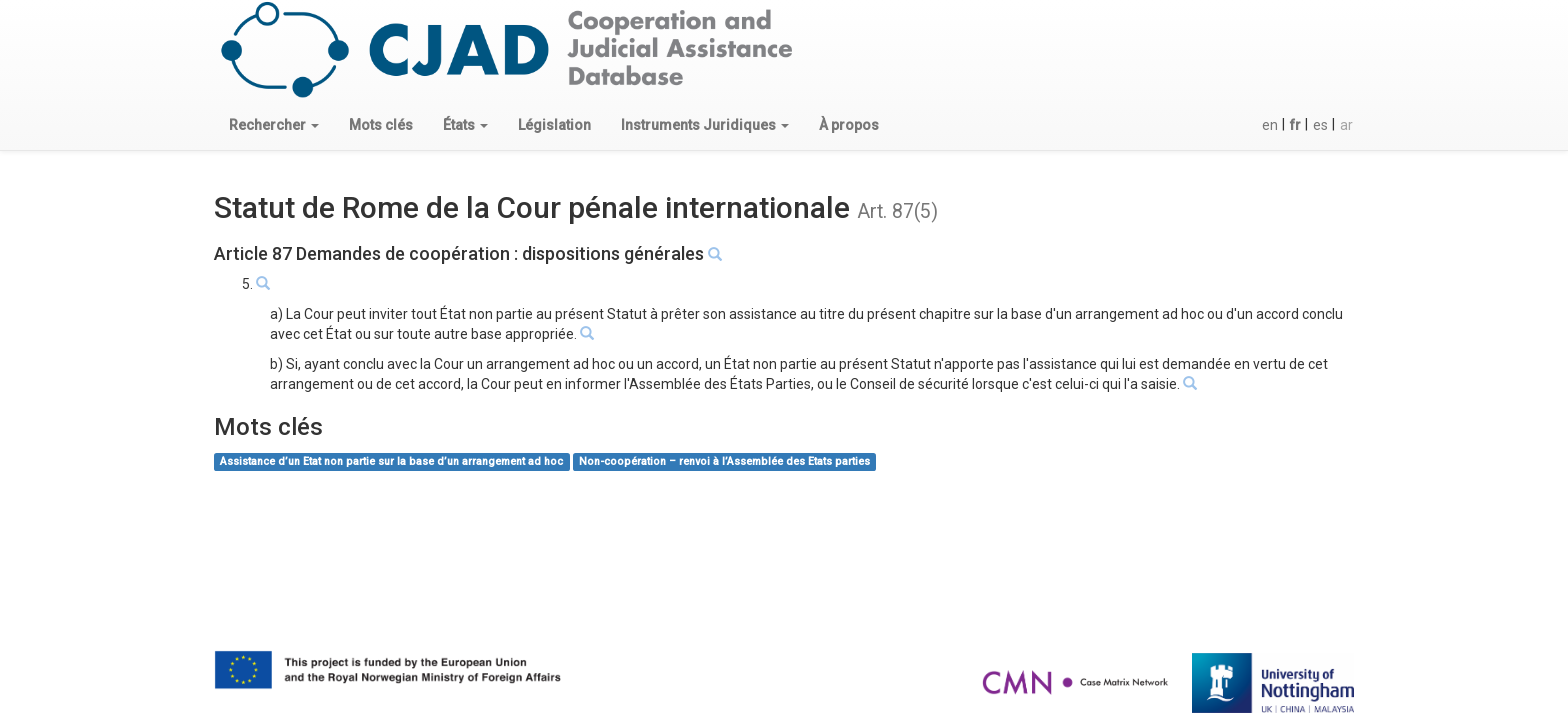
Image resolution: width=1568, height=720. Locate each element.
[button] (274, 125)
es (1320, 125)
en (1270, 125)
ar (1346, 125)
